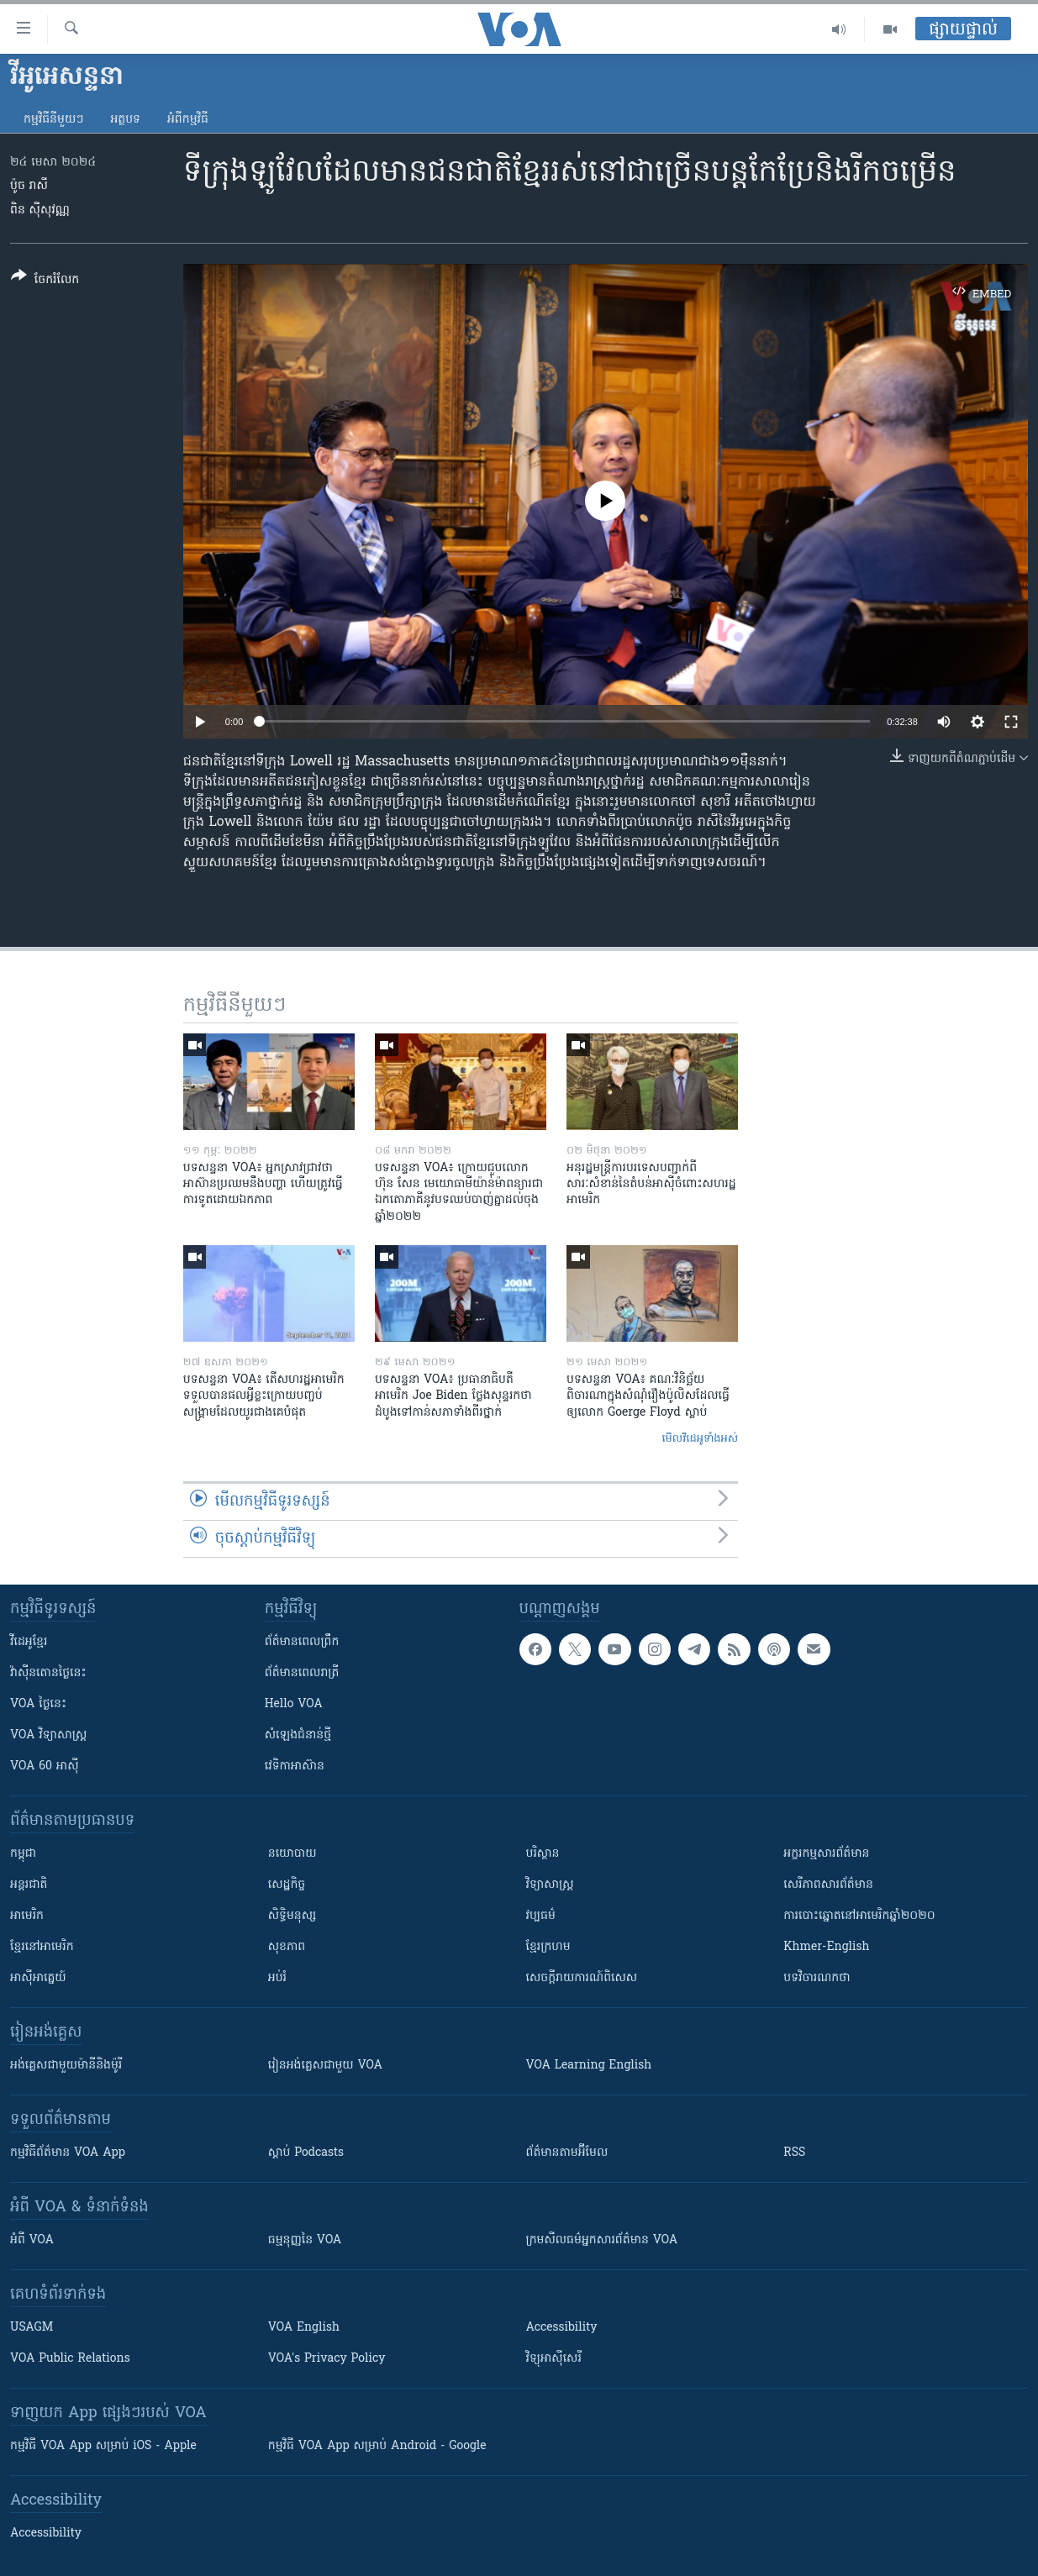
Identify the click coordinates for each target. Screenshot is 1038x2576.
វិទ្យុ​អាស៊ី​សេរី (554, 2359)
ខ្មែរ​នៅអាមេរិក (42, 1947)
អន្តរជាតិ (28, 1885)
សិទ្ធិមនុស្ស (292, 1916)
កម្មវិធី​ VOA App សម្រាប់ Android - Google (377, 2446)
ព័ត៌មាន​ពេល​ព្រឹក (302, 1642)
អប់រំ (277, 1978)
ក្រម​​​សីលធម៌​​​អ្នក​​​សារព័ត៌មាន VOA (602, 2240)
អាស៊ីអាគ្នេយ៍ (38, 1978)
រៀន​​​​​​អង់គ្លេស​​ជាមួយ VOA (325, 2065)
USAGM (31, 2328)
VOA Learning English (589, 2065)
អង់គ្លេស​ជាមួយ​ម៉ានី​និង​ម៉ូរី (66, 2065)
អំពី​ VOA (32, 2240)
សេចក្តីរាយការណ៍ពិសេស (582, 1978)
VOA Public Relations (70, 2359)
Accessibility (562, 2328)
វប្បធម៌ (541, 1916)
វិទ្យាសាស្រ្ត (550, 1885)
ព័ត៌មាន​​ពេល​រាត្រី (302, 1673)
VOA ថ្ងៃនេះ (38, 1704)
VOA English (304, 2328)
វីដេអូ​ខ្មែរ (28, 1642)
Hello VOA (294, 1704)
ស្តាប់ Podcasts (306, 2153)
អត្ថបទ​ (125, 120)
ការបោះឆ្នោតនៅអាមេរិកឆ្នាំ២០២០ (859, 1916)
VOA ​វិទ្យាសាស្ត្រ (48, 1735)
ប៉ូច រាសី (29, 186)
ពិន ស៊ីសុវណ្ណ (40, 210)
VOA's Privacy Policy (327, 2359)
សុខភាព (286, 1947)
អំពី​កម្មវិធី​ (187, 120)
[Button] (45, 281)
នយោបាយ (292, 1854)
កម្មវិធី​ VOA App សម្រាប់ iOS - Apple (103, 2446)
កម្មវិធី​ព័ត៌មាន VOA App (67, 2153)
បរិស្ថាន (543, 1854)
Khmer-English (826, 1947)
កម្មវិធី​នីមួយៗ (53, 120)
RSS (794, 2153)
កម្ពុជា (23, 1854)
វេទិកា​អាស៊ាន (294, 1766)
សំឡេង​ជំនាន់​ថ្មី (298, 1735)
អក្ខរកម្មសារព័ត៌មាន (826, 1854)
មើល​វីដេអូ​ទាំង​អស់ (699, 1439)
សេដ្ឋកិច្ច (286, 1885)
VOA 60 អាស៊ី (44, 1766)
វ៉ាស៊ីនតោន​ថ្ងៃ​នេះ (48, 1673)
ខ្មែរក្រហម (548, 1947)
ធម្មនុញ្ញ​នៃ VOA (305, 2240)
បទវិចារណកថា (816, 1978)
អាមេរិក (27, 1916)
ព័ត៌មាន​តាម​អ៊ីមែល (567, 2153)
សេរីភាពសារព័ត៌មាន (828, 1885)
